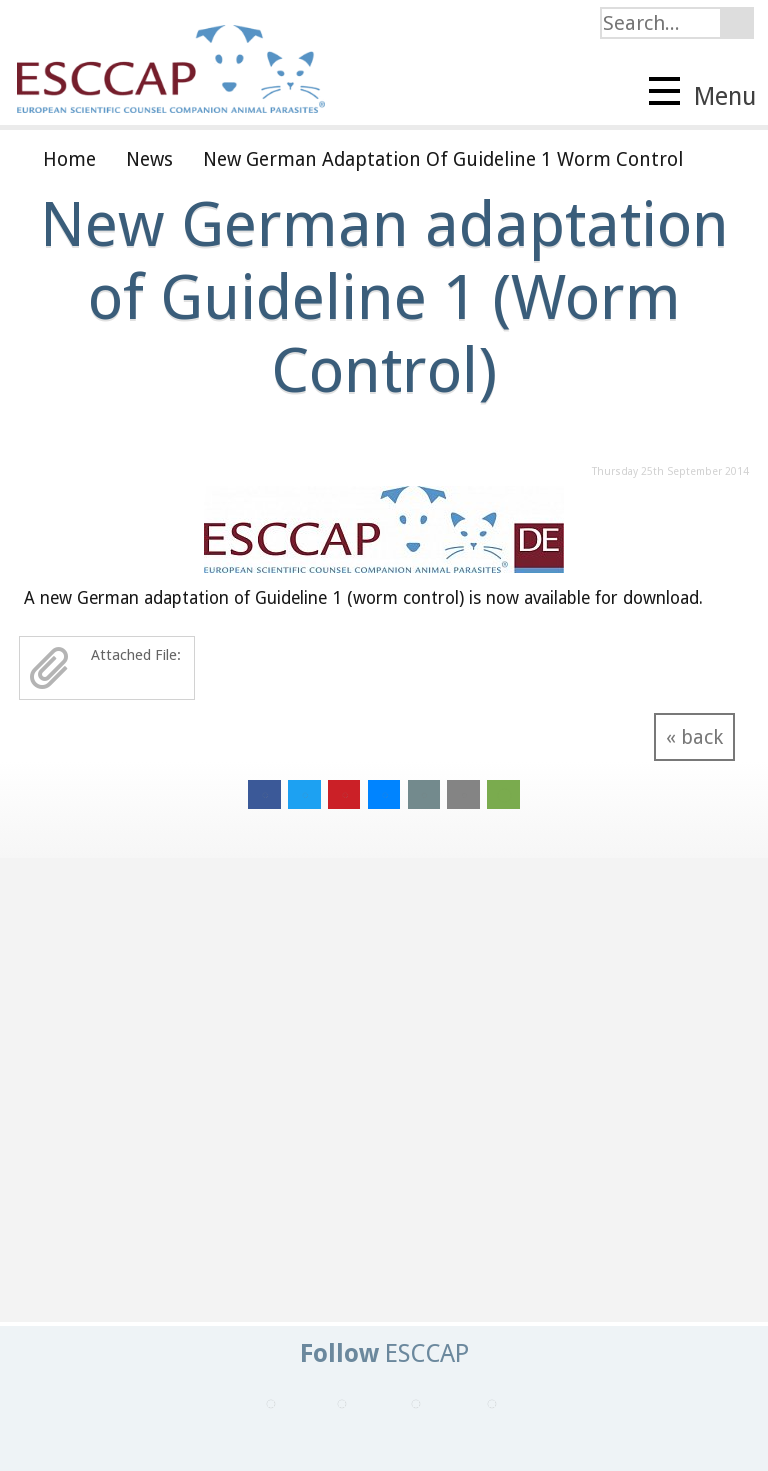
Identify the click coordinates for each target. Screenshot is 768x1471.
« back (694, 737)
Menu (702, 94)
